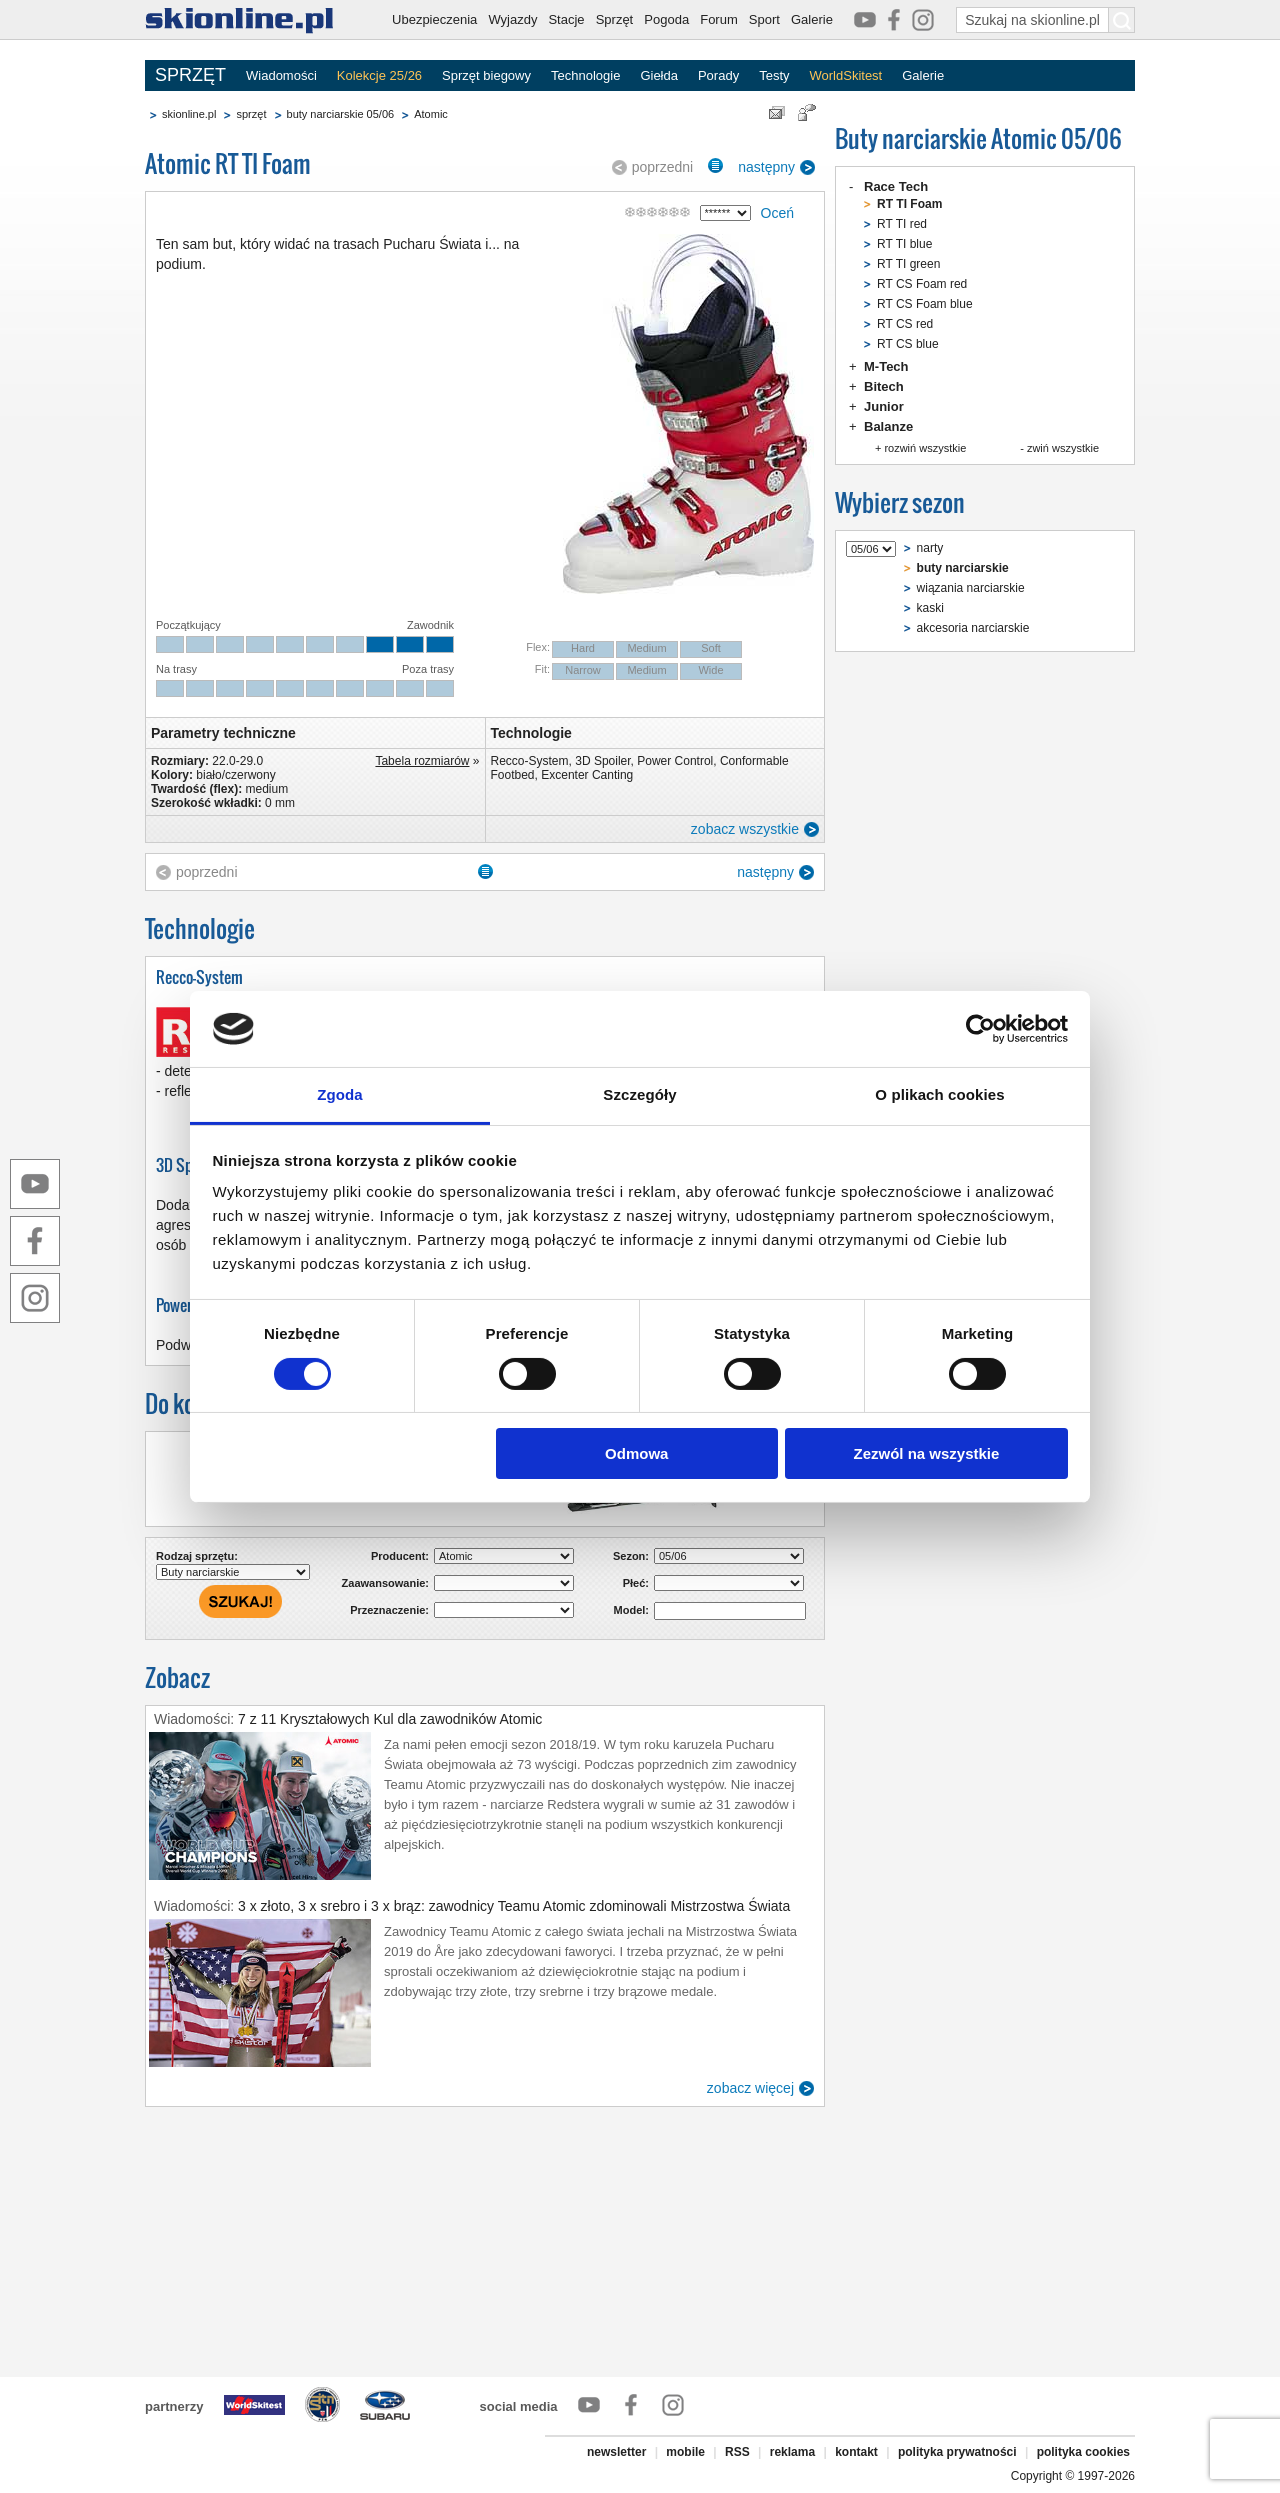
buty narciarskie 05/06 (341, 114)
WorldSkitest (846, 75)
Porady (718, 75)
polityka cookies (1083, 2452)
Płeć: (636, 1583)
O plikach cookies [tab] (939, 1094)
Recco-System (530, 761)
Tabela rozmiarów (422, 761)
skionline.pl (189, 114)
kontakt (856, 2452)
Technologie (585, 75)
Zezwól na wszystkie (926, 1453)
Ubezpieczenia (434, 19)
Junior (884, 406)
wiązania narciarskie (971, 588)
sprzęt (251, 114)
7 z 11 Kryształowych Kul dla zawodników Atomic (390, 1719)
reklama (792, 2452)
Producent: (400, 1556)
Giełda (659, 75)
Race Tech (896, 186)
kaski (930, 608)
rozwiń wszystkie (925, 448)
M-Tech (886, 366)
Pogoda (666, 19)
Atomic (431, 114)
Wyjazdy (512, 19)
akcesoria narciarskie (973, 628)
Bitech (884, 386)
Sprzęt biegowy (486, 75)
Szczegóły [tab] (639, 1094)
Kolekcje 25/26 (379, 75)
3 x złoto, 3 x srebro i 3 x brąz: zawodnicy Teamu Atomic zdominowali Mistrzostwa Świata (514, 1906)
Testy (774, 75)
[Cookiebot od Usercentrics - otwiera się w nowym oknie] (980, 1029)
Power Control (675, 761)
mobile (685, 2452)
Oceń (777, 213)
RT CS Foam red (922, 284)
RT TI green (908, 264)
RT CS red (905, 324)
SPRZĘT (190, 75)
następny (766, 167)
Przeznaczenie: (389, 1610)
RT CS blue (908, 344)
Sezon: (631, 1556)
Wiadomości (281, 75)
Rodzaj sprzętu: (197, 1556)
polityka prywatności (957, 2452)
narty (930, 548)
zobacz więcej (750, 2088)
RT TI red (902, 224)
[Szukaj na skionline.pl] (1122, 20)
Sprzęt (615, 19)
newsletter (616, 2452)
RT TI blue (904, 244)
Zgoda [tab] (340, 1094)
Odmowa (636, 1453)
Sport (764, 19)
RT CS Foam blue (925, 304)
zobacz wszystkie (745, 829)
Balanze (888, 426)
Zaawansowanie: (385, 1583)
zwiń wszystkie (1063, 448)
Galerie (812, 19)
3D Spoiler (602, 761)
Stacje (566, 19)
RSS (737, 2452)
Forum (719, 19)
